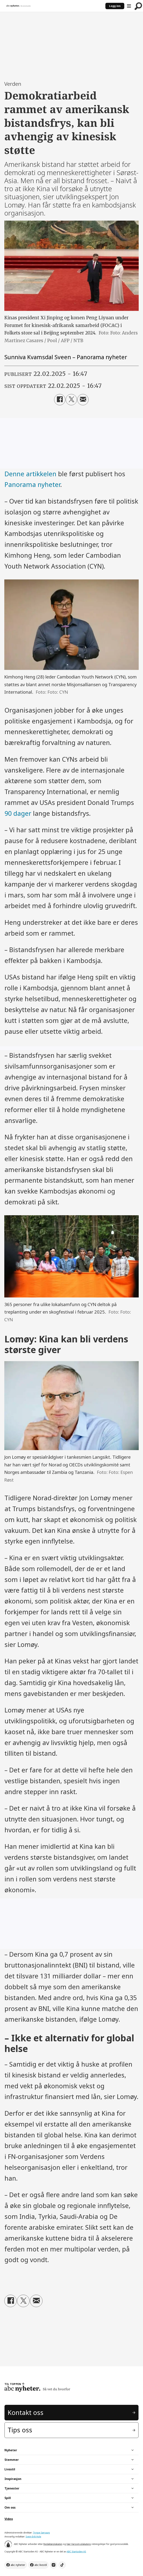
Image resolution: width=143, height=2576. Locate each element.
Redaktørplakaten (52, 2544)
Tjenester (11, 2488)
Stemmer (11, 2460)
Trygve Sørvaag (41, 2532)
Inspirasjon (12, 2479)
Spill (7, 2498)
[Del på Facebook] (59, 399)
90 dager (17, 813)
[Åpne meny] (129, 6)
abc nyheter (18, 2565)
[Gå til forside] (52, 6)
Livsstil (9, 2469)
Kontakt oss (25, 2412)
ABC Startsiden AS (76, 2551)
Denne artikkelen (31, 474)
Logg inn (115, 6)
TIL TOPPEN (12, 2384)
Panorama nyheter (32, 484)
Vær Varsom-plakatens (78, 2544)
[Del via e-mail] (83, 399)
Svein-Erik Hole (33, 2536)
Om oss (10, 2507)
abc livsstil (40, 2565)
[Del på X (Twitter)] (71, 399)
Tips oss (20, 2430)
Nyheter (10, 2450)
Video (8, 2519)
